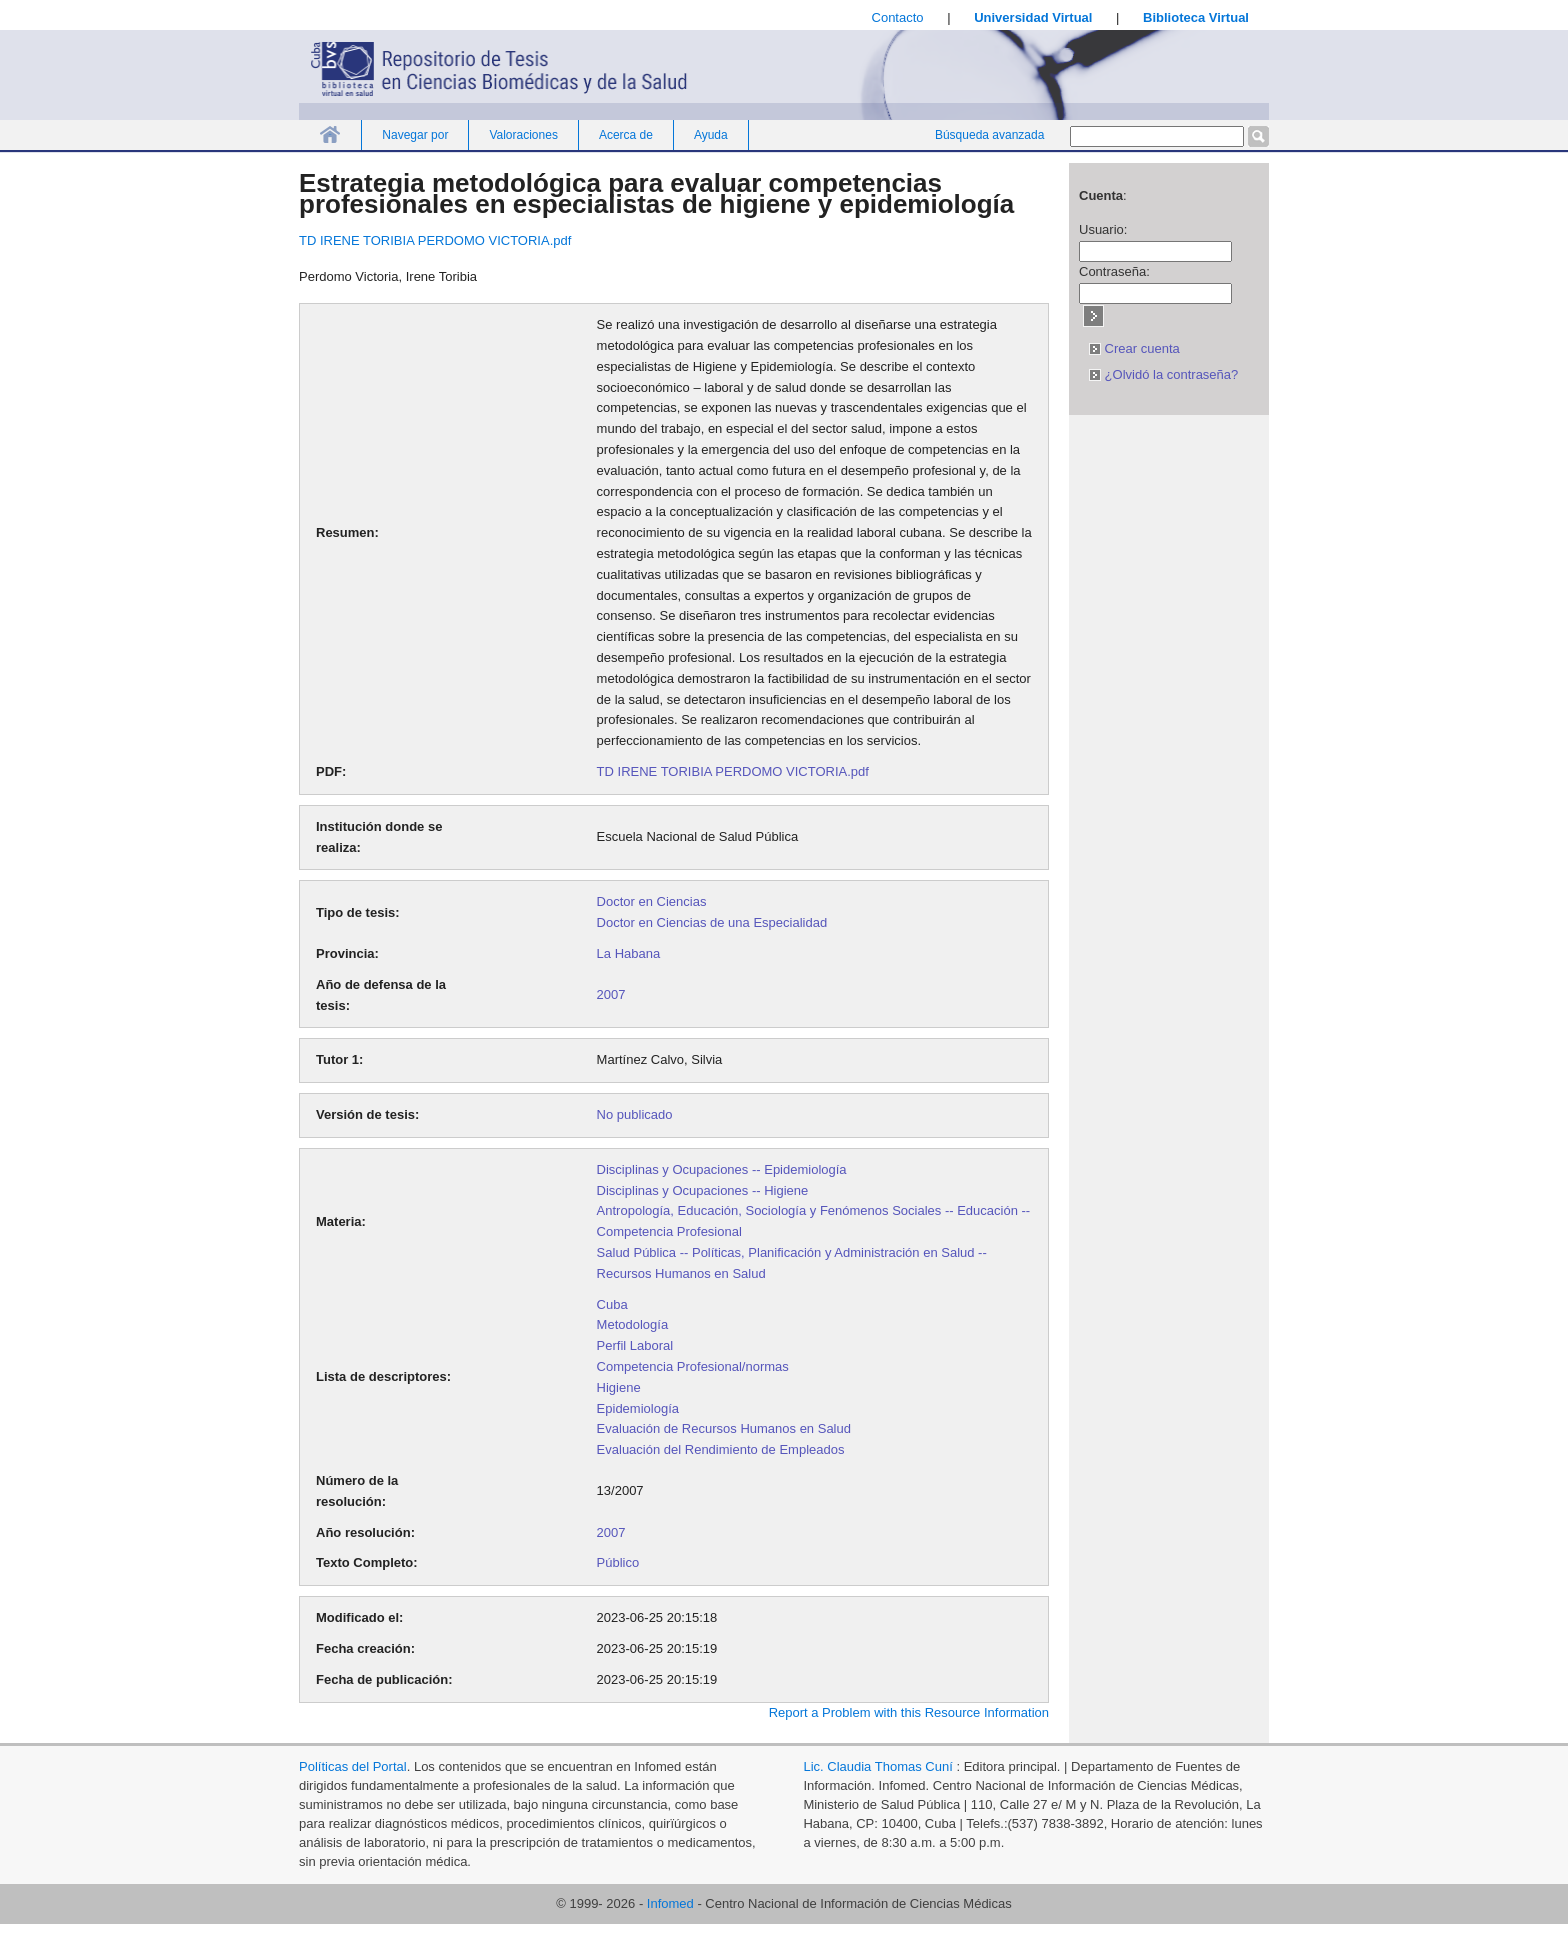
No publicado (635, 1114)
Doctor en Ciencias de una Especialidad (712, 922)
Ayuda (711, 135)
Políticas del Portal (353, 1766)
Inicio (330, 134)
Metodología (633, 1324)
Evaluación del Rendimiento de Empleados (721, 1449)
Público (618, 1562)
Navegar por (415, 135)
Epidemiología (638, 1408)
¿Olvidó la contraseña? (1163, 374)
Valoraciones (523, 135)
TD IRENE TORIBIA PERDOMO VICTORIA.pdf (435, 240)
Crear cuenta (1134, 348)
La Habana (629, 953)
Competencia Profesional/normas (693, 1366)
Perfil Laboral (635, 1345)
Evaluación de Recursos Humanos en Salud (724, 1428)
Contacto (898, 17)
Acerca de (626, 135)
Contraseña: (1114, 271)
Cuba (612, 1304)
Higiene (619, 1387)
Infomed (670, 1903)
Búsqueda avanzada (989, 135)
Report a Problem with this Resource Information (909, 1712)
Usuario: (1103, 229)
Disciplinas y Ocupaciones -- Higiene (703, 1190)
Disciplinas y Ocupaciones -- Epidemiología (722, 1169)
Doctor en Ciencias (652, 901)
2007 (611, 994)
